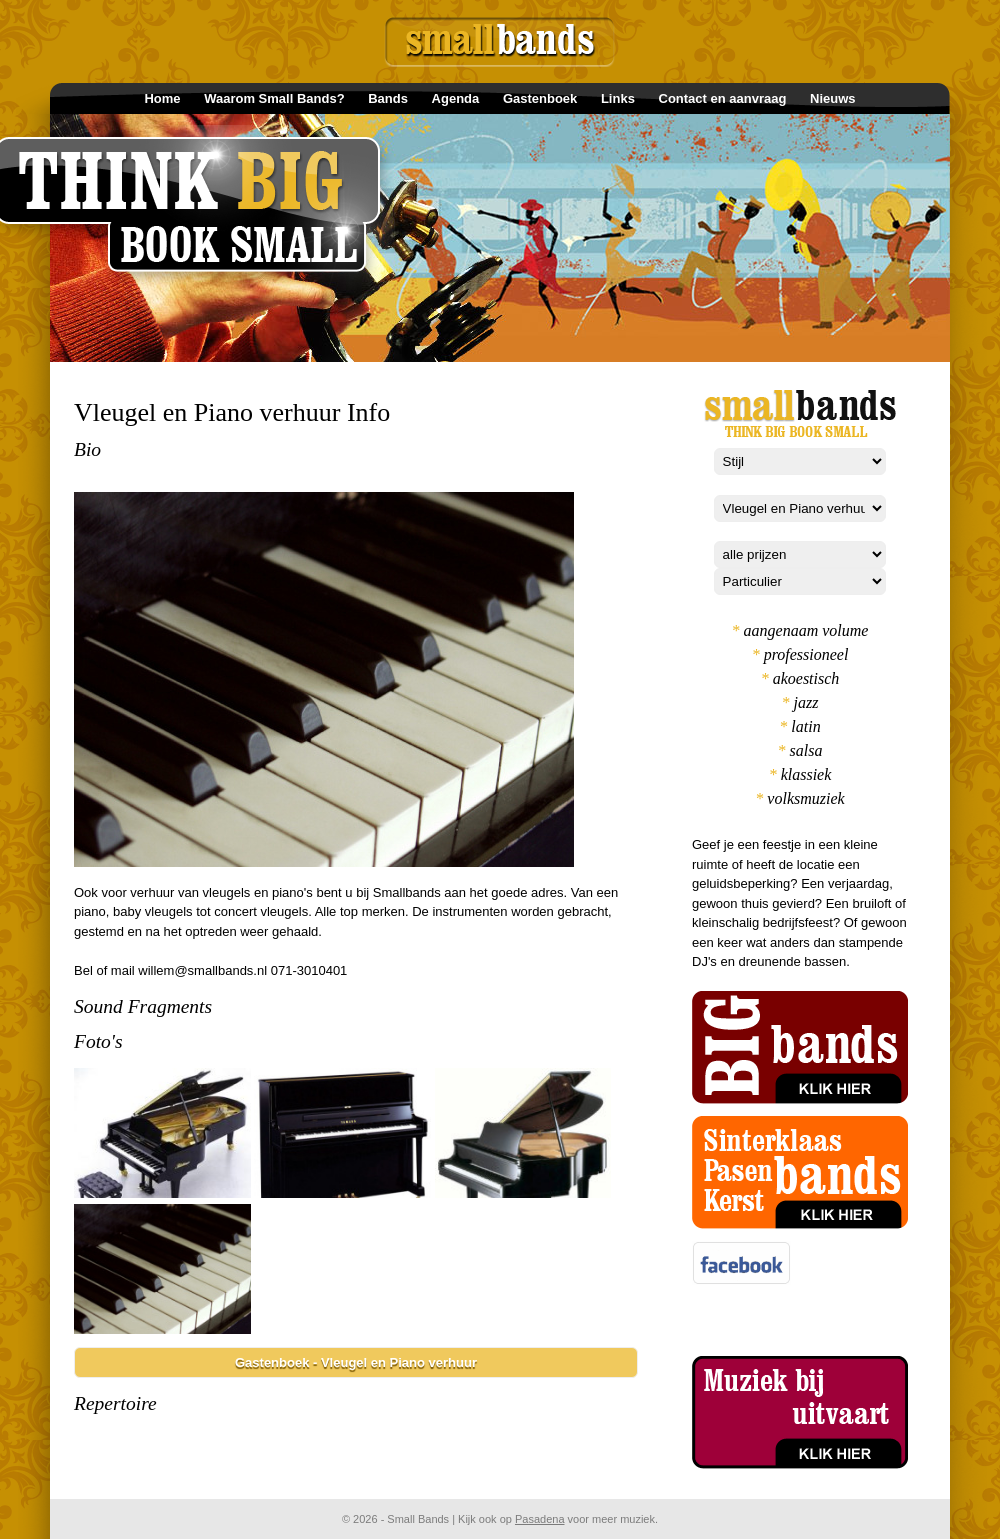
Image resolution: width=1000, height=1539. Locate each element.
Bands (388, 98)
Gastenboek (540, 98)
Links (618, 98)
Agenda (456, 98)
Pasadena (540, 1519)
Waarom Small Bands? (274, 98)
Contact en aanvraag (723, 98)
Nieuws (833, 98)
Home (162, 98)
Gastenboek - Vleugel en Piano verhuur (356, 1362)
